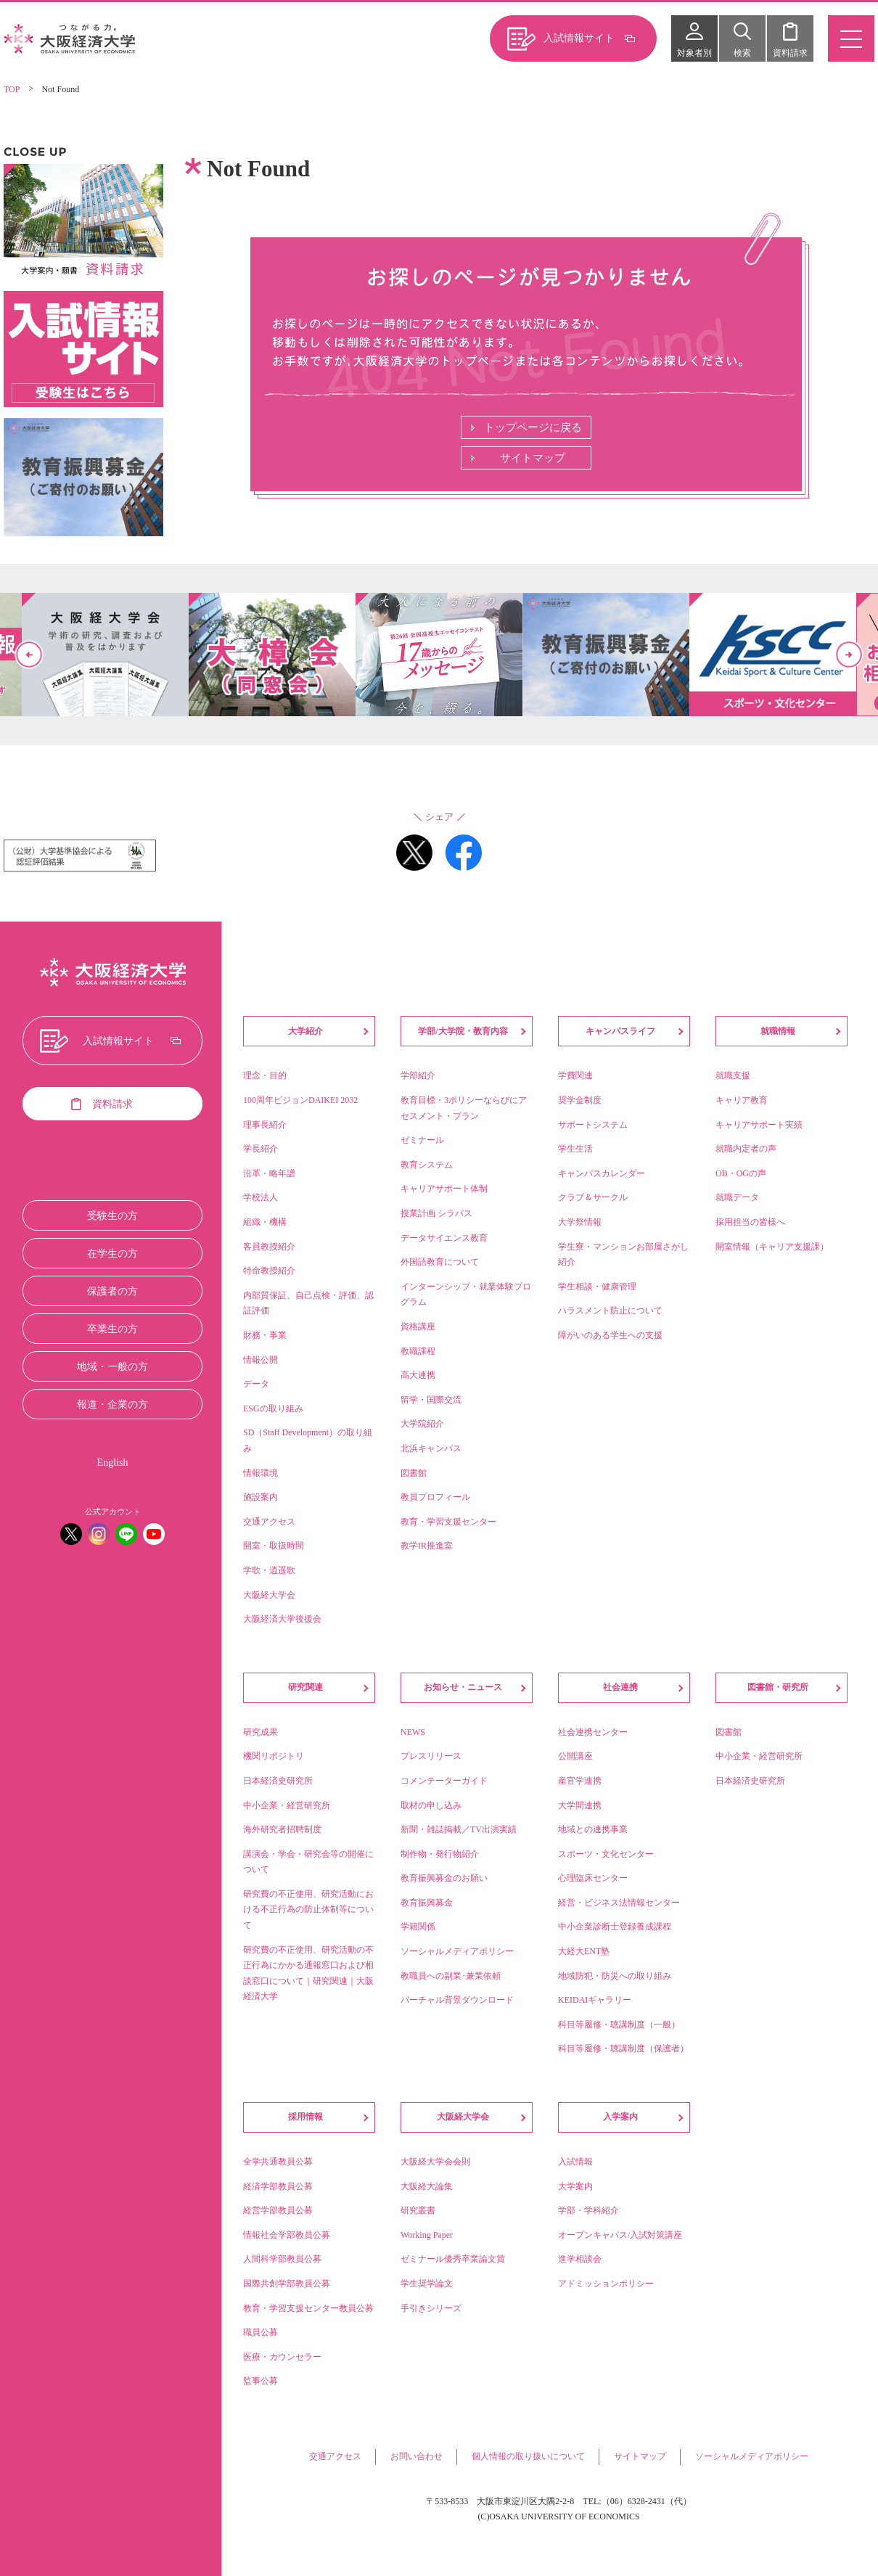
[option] (439, 654)
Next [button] (848, 654)
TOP (12, 89)
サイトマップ (532, 458)
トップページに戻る (533, 427)
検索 (742, 53)
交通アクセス (335, 2456)
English (112, 1462)
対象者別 (694, 53)
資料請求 (790, 53)
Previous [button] (29, 654)
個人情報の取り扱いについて (528, 2456)
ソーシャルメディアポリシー (751, 2456)
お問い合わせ (416, 2456)
